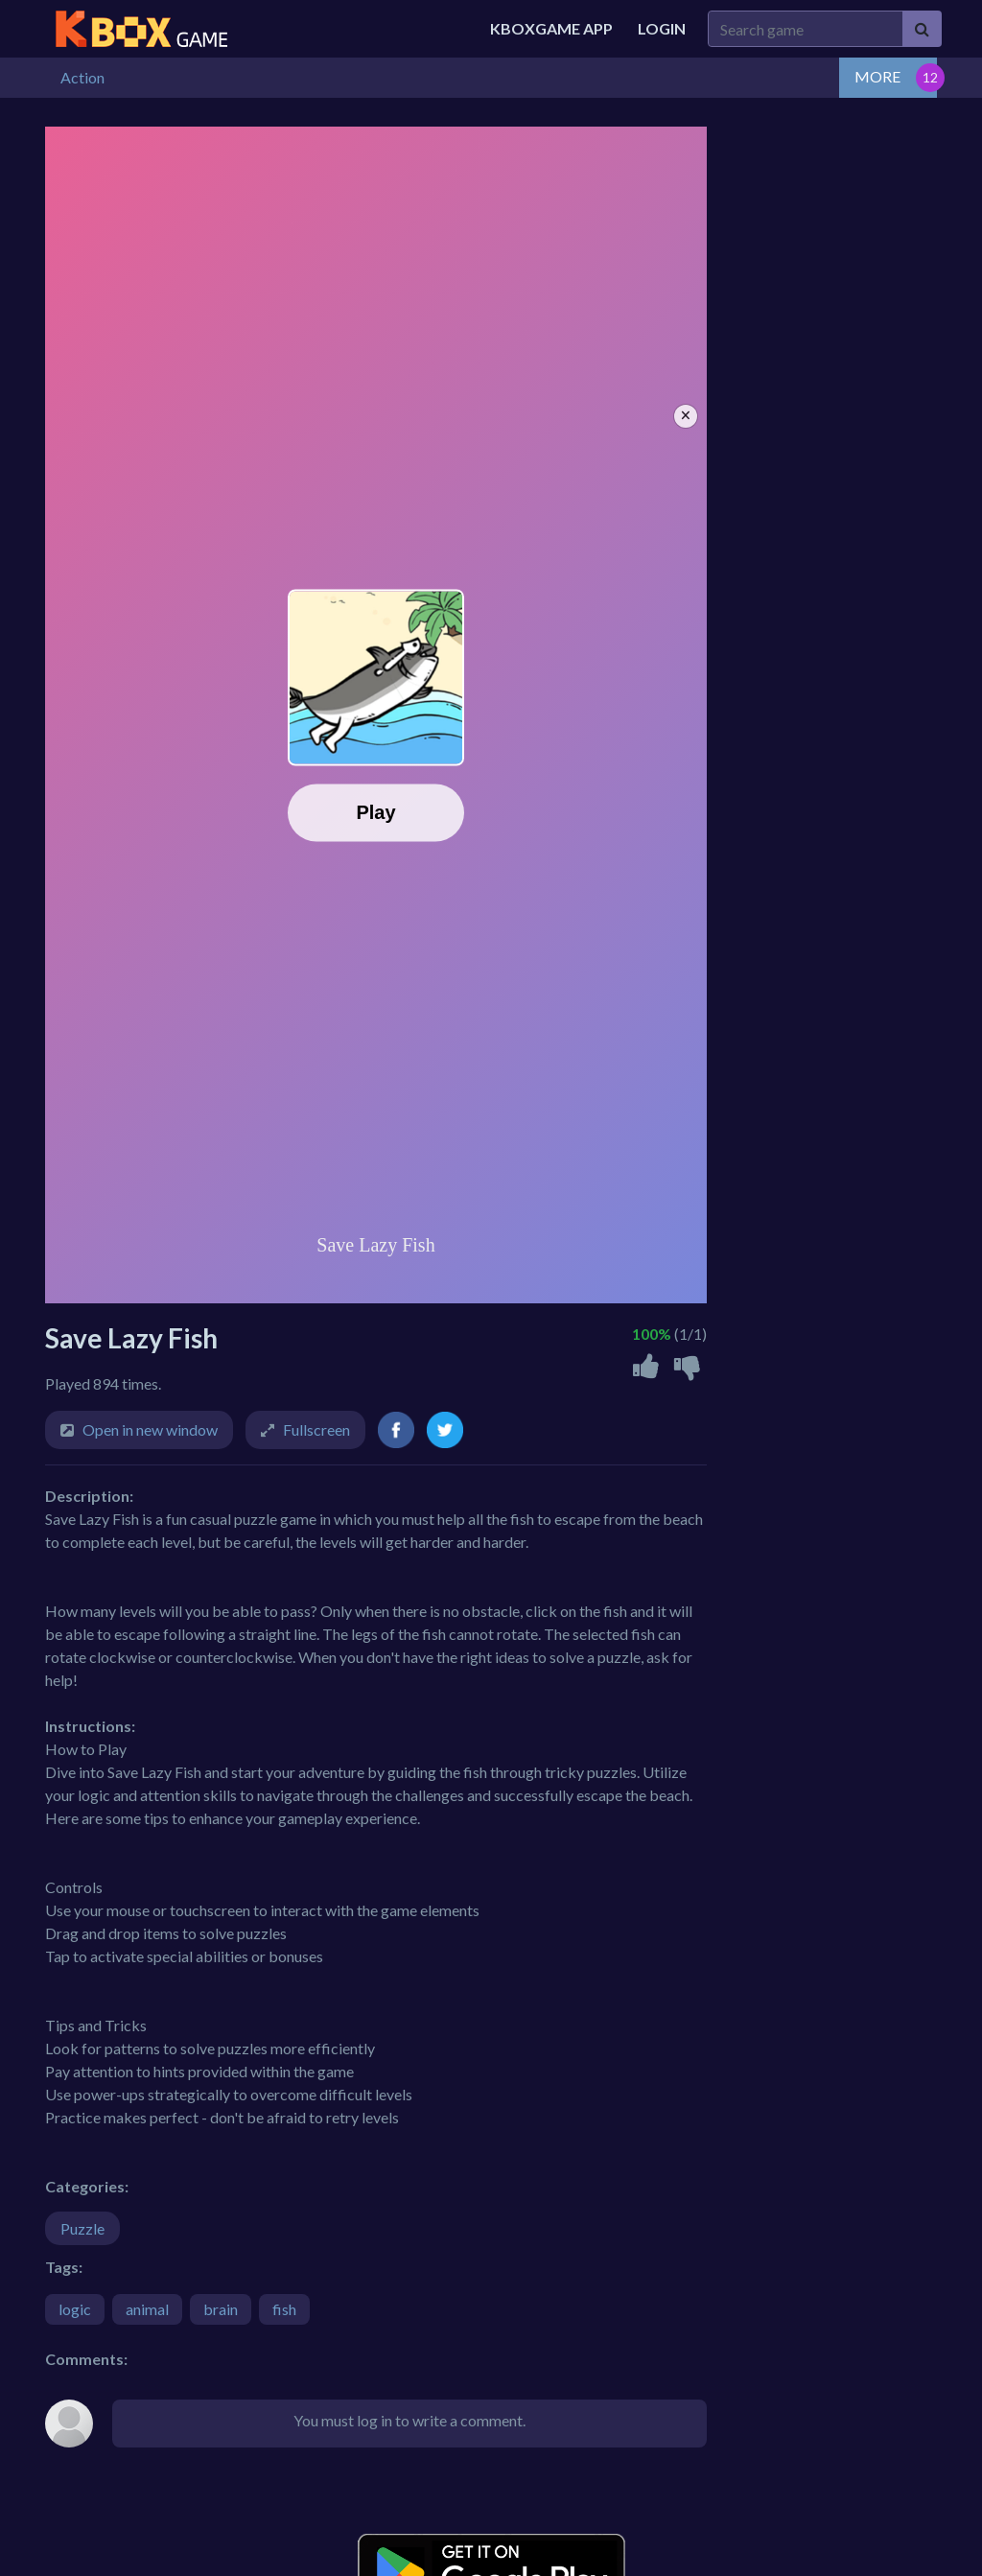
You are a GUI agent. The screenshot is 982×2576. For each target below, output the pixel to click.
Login (662, 28)
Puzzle (82, 2228)
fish (284, 2309)
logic (74, 2309)
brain (220, 2309)
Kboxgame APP (551, 28)
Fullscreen (316, 1429)
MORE (877, 76)
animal (147, 2309)
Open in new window (150, 1429)
